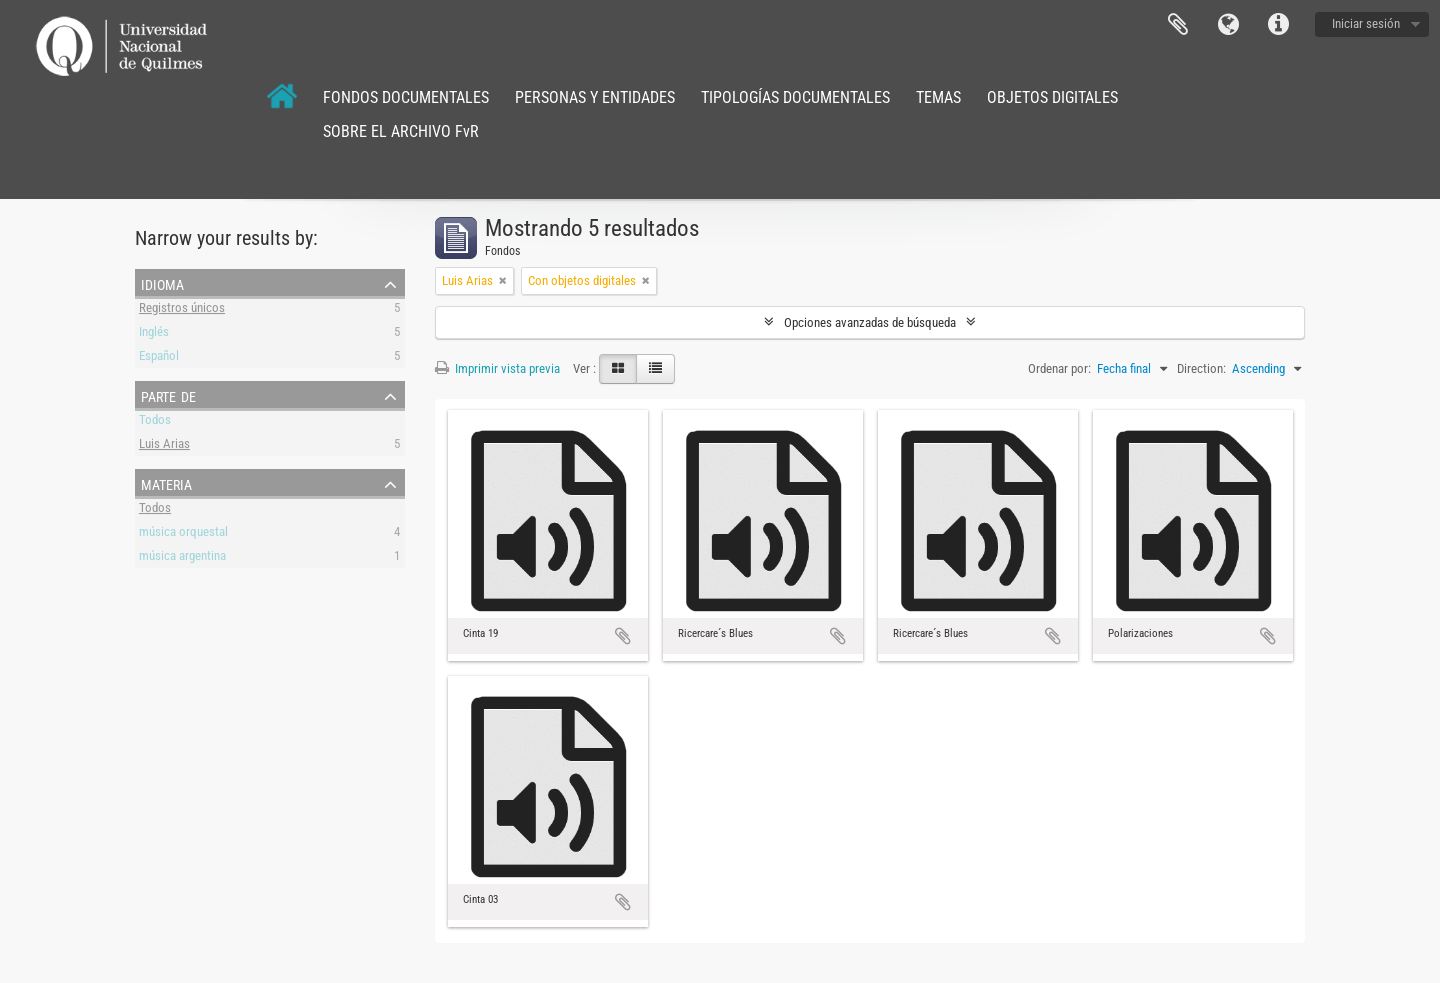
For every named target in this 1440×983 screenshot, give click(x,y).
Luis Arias (164, 446)
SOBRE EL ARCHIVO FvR (401, 131)
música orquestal (183, 534)
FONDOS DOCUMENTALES (406, 97)
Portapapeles (1178, 25)
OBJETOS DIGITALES (1052, 97)
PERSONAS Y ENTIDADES (595, 97)
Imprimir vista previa (497, 368)
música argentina (182, 558)
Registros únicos (182, 310)
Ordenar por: (1059, 368)
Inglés (154, 334)
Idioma (1228, 25)
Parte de (168, 395)
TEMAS (938, 97)
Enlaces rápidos (1278, 25)
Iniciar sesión (1366, 23)
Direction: (1201, 368)
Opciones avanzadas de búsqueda (870, 322)
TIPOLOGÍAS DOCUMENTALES (795, 97)
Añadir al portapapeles (623, 636)
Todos (155, 422)
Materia (166, 483)
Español (159, 358)
